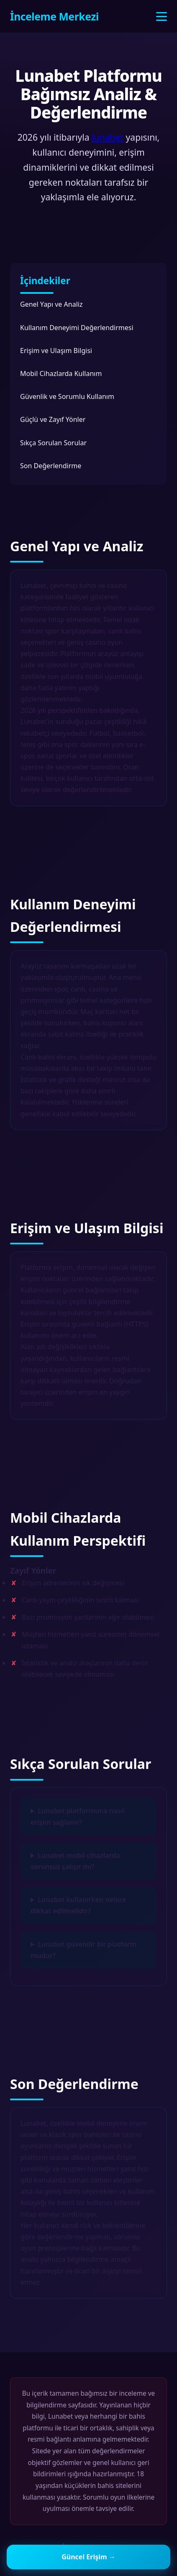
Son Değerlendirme (50, 465)
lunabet (107, 137)
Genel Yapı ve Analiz (51, 304)
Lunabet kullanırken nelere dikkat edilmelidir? (78, 1905)
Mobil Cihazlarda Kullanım (61, 373)
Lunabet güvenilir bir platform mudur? (83, 1950)
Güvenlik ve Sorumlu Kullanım (67, 396)
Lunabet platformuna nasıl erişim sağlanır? (77, 1816)
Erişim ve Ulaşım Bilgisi (56, 350)
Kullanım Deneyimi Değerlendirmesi (76, 327)
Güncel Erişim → (88, 2556)
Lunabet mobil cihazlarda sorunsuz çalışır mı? (75, 1861)
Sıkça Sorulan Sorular (53, 442)
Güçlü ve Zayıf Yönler (52, 419)
